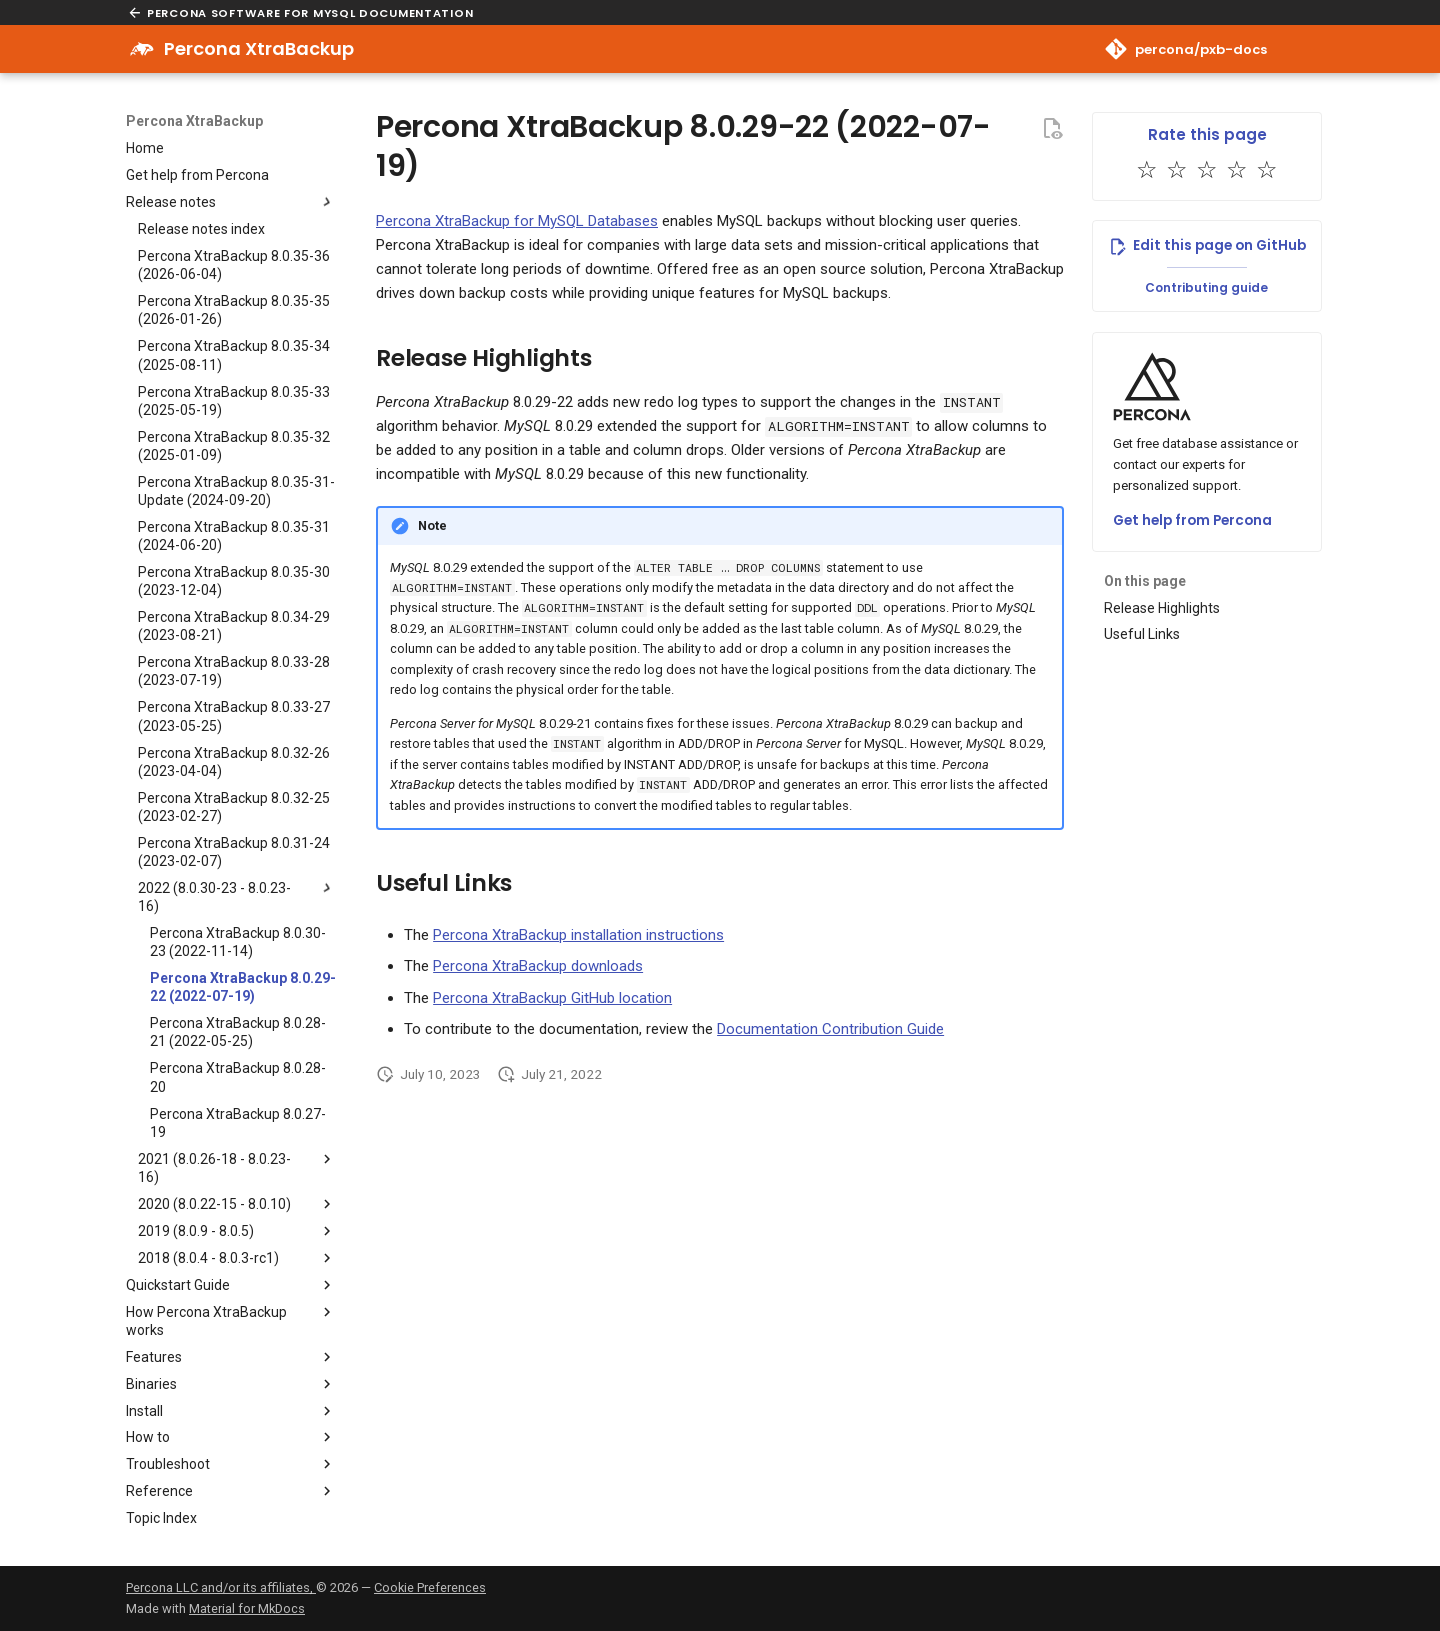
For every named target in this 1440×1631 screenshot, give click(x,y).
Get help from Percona (1192, 520)
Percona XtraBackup (194, 121)
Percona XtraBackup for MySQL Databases (517, 221)
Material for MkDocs (247, 1608)
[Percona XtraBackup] (142, 49)
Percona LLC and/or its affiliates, (221, 1587)
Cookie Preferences (430, 1587)
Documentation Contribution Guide (830, 1029)
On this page (1145, 581)
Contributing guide (1206, 287)
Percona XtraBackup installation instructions (578, 935)
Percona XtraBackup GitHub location (552, 998)
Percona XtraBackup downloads (538, 966)
